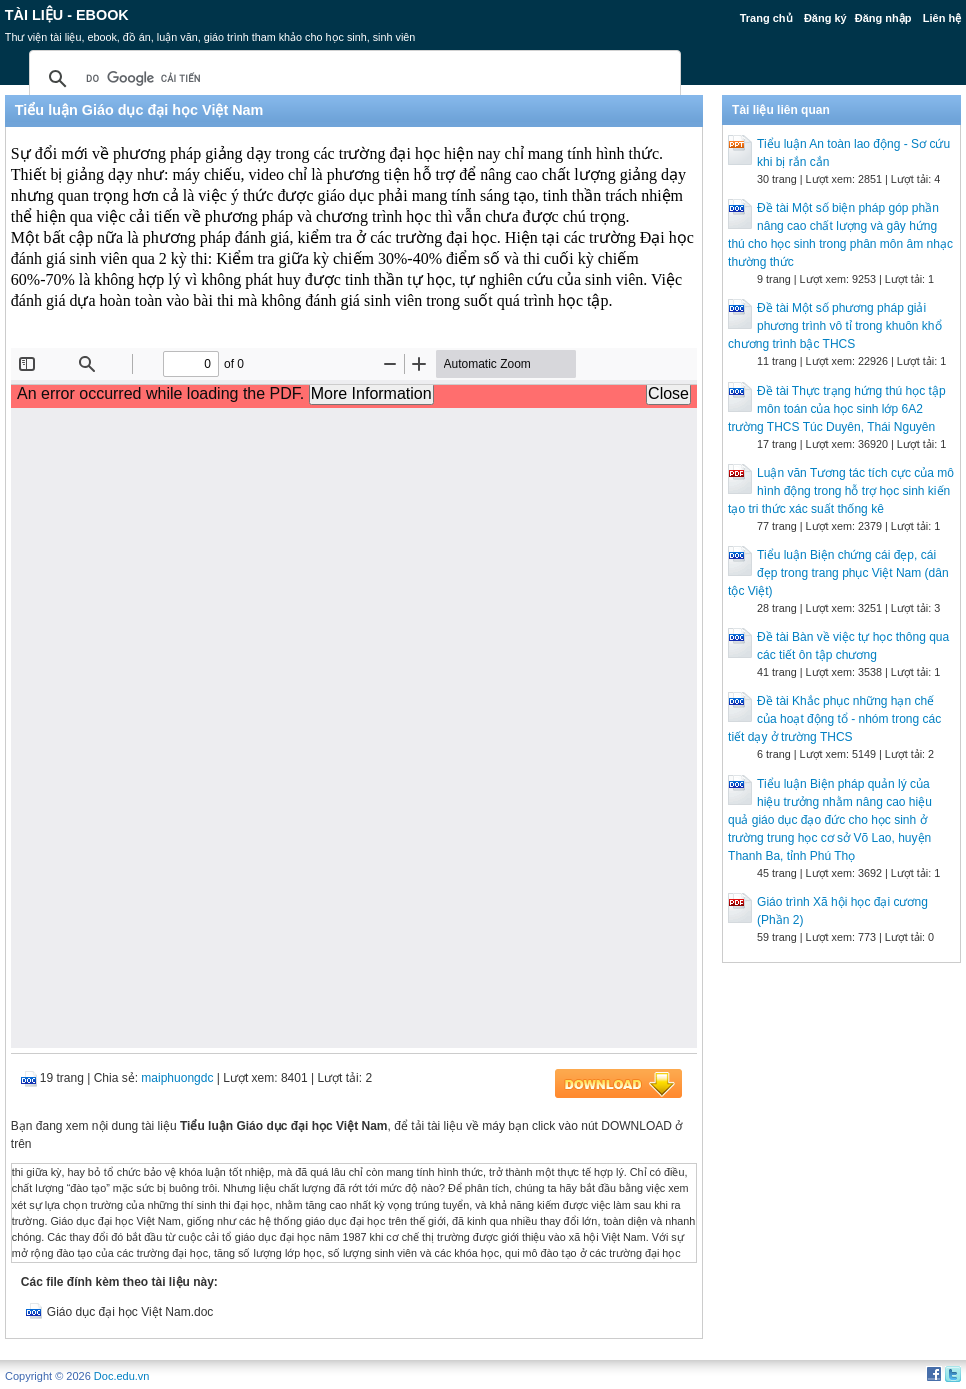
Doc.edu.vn (122, 1376)
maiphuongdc (177, 1078)
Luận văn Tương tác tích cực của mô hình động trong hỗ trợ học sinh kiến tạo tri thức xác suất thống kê (841, 491)
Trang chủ (766, 18)
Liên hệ (942, 18)
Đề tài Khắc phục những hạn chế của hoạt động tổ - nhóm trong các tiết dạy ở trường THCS (834, 719)
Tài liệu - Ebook (67, 15)
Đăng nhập (883, 18)
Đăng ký (825, 18)
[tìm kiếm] (352, 79)
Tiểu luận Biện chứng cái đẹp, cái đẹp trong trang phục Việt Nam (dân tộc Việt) (838, 573)
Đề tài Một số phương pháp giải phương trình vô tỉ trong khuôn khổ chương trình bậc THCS (834, 326)
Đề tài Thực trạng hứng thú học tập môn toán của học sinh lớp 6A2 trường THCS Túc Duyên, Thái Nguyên (837, 409)
